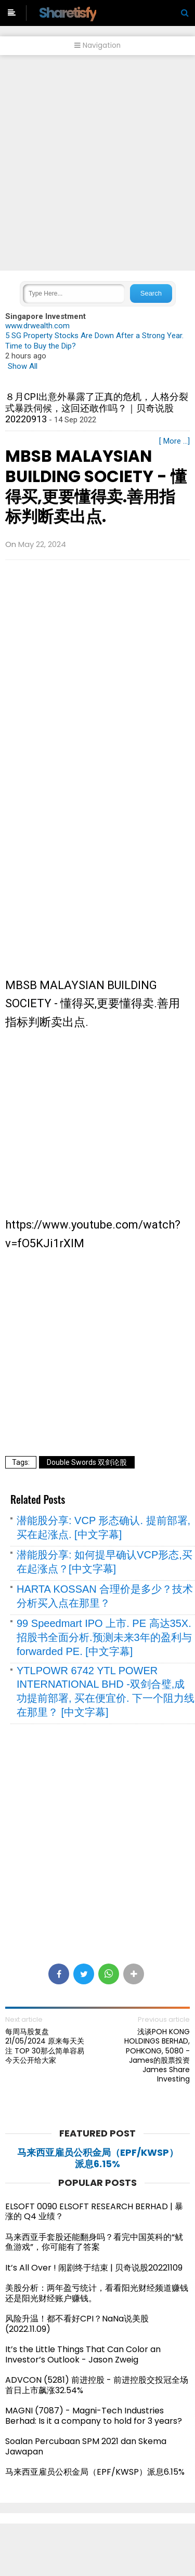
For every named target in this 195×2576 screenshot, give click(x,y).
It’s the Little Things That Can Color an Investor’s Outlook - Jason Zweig (83, 2354)
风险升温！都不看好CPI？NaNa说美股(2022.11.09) (77, 2324)
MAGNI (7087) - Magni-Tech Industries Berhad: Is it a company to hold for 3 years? (93, 2416)
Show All (22, 366)
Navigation (97, 45)
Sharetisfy (67, 12)
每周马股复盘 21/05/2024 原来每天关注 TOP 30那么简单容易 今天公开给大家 (44, 2046)
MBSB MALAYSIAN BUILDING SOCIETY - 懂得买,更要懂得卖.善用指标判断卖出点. (96, 486)
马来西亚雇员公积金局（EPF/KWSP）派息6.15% (97, 2158)
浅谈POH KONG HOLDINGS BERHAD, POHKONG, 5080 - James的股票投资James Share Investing (157, 2055)
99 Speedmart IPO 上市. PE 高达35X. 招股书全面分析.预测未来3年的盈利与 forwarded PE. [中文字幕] (104, 1637)
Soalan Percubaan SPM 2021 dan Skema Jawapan (85, 2446)
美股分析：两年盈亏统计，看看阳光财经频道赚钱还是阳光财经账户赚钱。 (96, 2293)
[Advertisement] (97, 162)
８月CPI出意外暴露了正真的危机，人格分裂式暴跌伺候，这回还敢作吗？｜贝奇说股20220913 (96, 407)
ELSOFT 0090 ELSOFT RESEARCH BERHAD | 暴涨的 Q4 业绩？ (94, 2211)
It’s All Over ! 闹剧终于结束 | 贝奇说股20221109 (94, 2268)
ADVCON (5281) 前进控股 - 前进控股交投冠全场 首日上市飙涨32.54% (96, 2385)
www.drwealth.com (37, 325)
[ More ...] (174, 441)
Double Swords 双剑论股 (87, 1462)
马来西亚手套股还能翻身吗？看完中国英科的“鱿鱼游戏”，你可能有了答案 (94, 2242)
